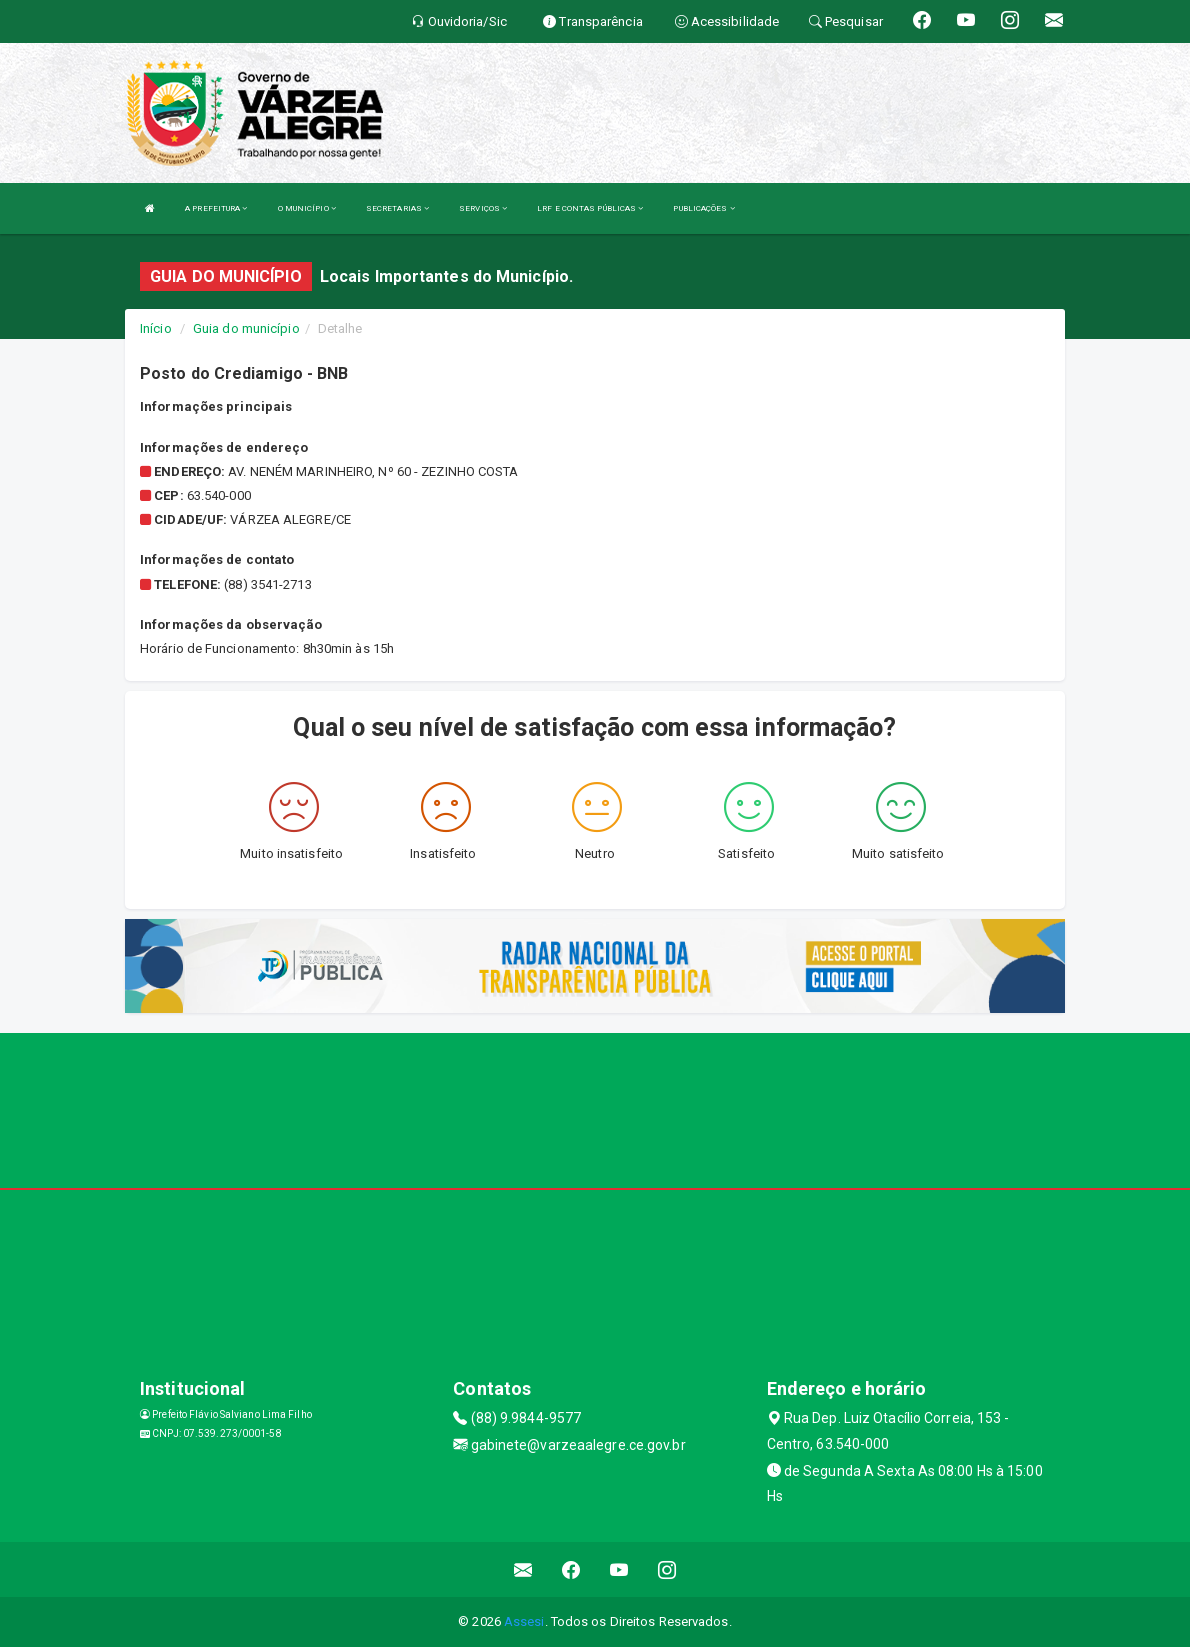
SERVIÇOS (483, 208)
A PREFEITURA (216, 208)
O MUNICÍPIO (307, 208)
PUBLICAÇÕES (703, 208)
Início (156, 328)
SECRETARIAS (397, 208)
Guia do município (246, 328)
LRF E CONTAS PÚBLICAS (590, 208)
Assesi (524, 1621)
